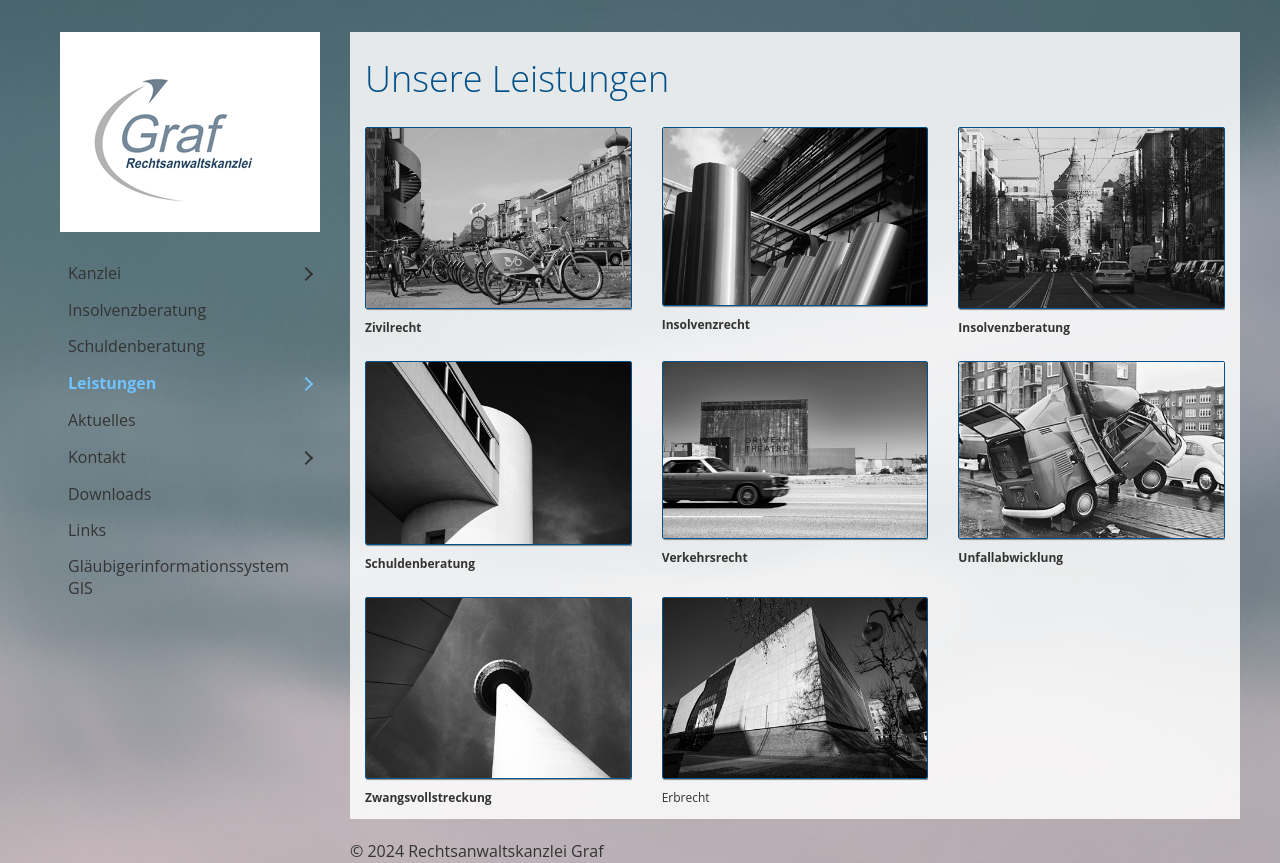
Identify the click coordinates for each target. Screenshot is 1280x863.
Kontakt (97, 457)
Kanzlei (94, 273)
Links (87, 530)
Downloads (109, 494)
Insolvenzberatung (137, 310)
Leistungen (112, 383)
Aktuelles (102, 420)
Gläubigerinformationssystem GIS (178, 577)
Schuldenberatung (136, 346)
